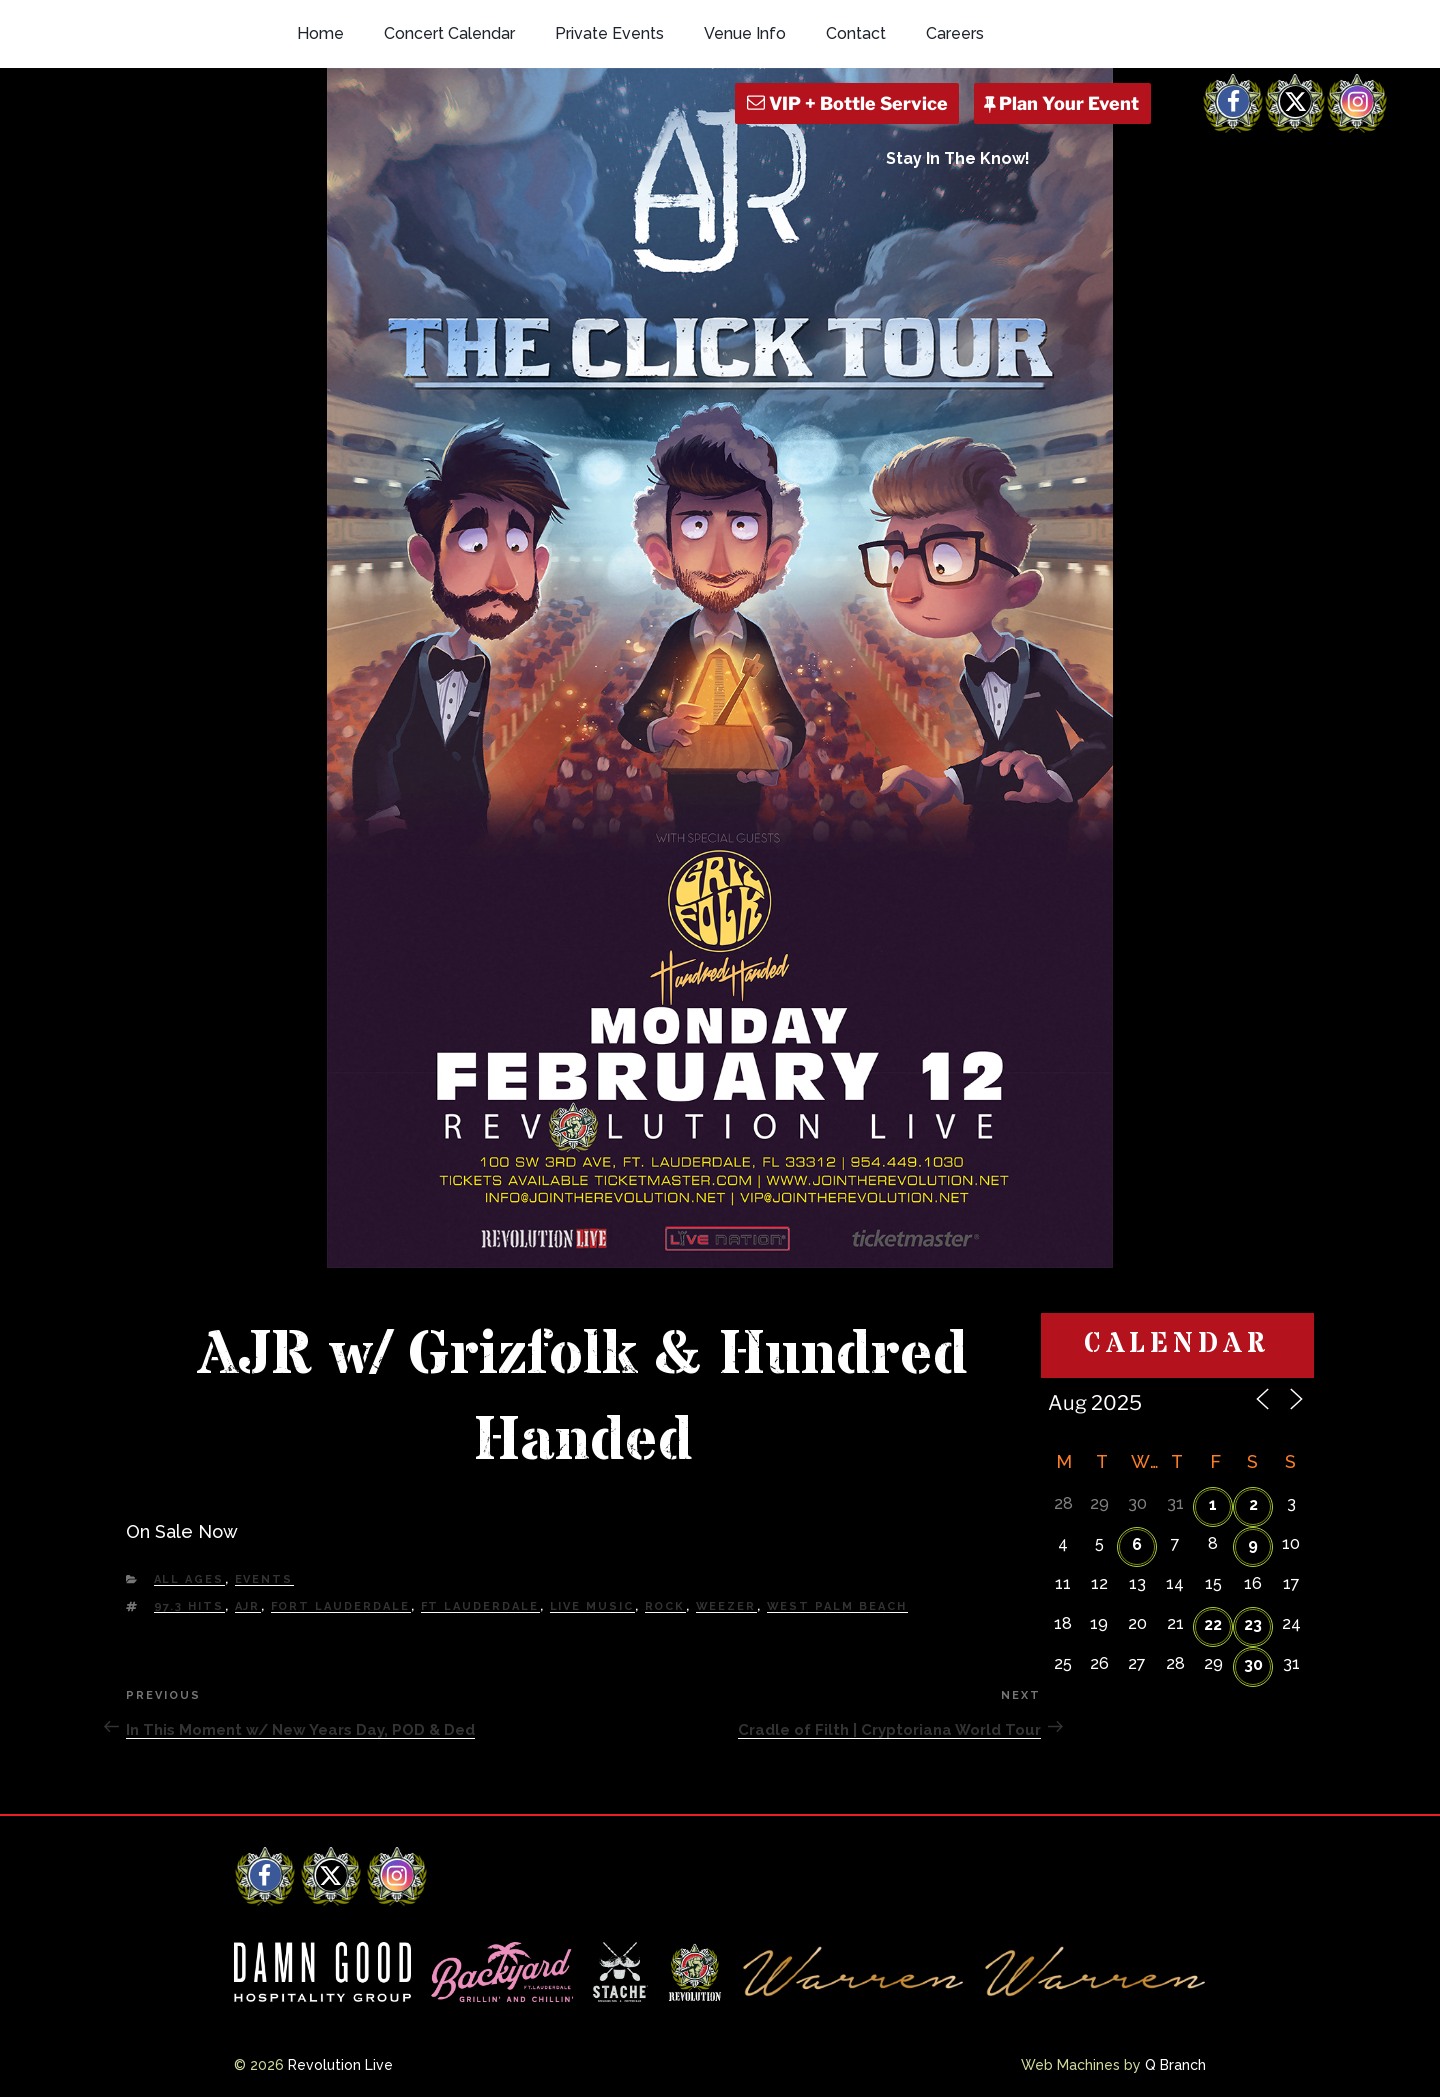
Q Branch (1175, 2065)
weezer (726, 1606)
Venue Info (745, 33)
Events (264, 1579)
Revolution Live (340, 2065)
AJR (248, 1606)
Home (320, 33)
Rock (665, 1606)
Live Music (592, 1606)
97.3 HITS (189, 1606)
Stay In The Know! (958, 158)
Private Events (609, 33)
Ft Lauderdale (480, 1606)
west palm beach (837, 1606)
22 (1213, 1624)
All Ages (189, 1579)
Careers (955, 33)
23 (1253, 1624)
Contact (856, 33)
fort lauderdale (341, 1606)
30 (1253, 1664)
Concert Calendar (449, 33)
